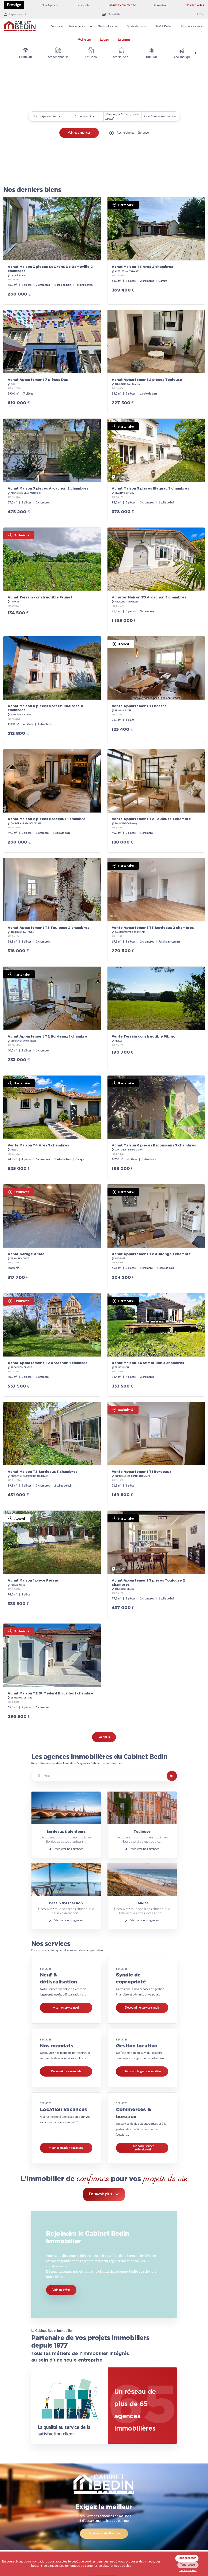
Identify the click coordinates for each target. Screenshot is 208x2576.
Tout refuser (188, 2564)
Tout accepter (187, 2558)
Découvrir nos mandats (66, 2071)
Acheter (84, 40)
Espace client (15, 14)
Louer (104, 40)
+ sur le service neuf (66, 2007)
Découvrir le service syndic (142, 2007)
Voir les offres (61, 2289)
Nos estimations (79, 26)
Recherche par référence (133, 132)
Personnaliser (188, 2570)
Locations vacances (192, 26)
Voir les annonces (79, 132)
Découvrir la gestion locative (142, 2071)
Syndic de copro (136, 26)
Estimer (124, 40)
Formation (160, 5)
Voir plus (104, 1737)
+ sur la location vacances (66, 2147)
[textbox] (104, 1776)
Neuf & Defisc (163, 26)
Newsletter (112, 14)
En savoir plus (104, 2194)
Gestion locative (107, 26)
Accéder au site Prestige (104, 2533)
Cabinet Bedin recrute (121, 5)
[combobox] (122, 116)
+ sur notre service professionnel (142, 2148)
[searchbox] (106, 116)
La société (83, 5)
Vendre (55, 26)
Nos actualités (194, 5)
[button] (84, 116)
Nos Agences (50, 5)
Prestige (14, 5)
